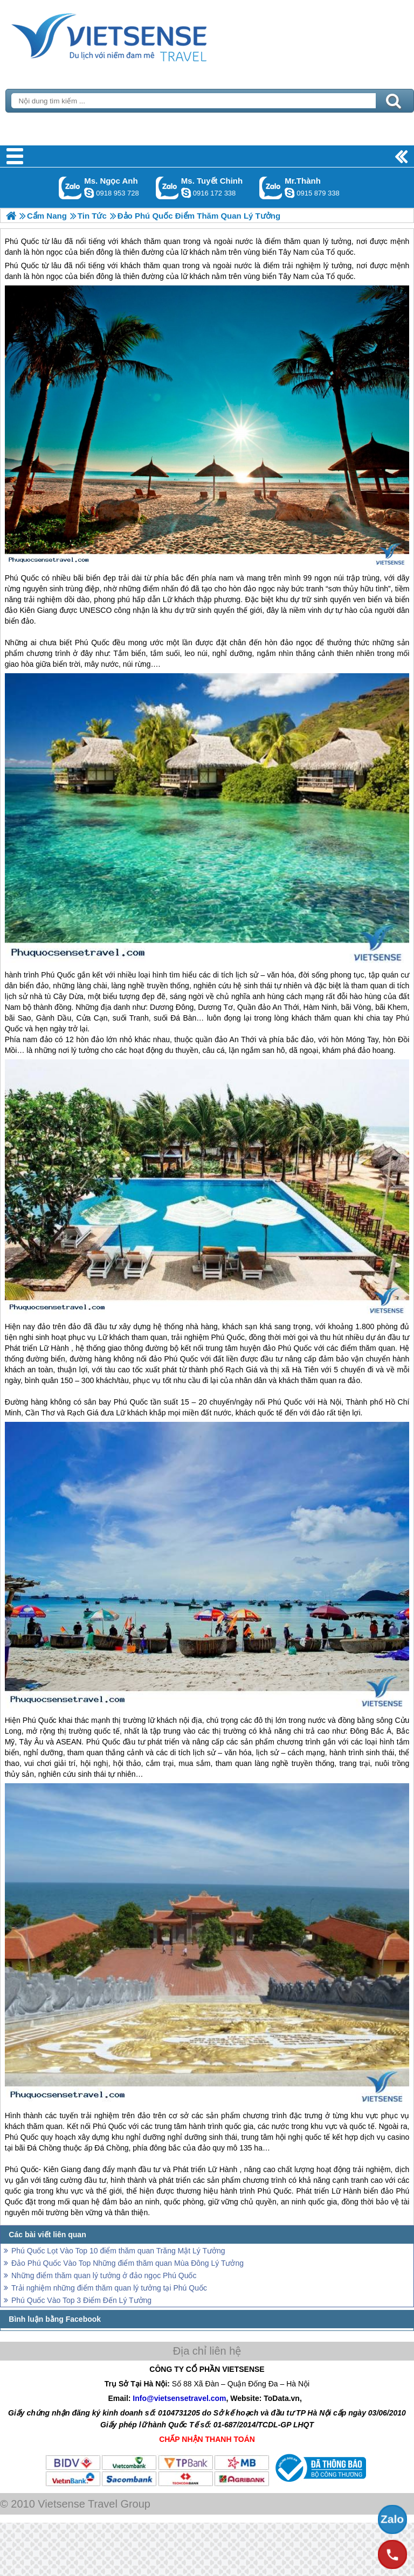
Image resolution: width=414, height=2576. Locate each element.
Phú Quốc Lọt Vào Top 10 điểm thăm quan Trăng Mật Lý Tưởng (118, 2250)
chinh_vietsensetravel (186, 192)
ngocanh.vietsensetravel (89, 192)
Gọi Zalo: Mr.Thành (271, 188)
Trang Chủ (136, 35)
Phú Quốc (22, 265)
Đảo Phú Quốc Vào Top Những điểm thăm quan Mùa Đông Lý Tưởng (127, 2263)
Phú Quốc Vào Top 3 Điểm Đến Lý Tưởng (81, 2300)
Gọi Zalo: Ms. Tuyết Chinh (167, 188)
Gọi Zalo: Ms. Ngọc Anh (70, 188)
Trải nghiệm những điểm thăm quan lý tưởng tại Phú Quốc (109, 2288)
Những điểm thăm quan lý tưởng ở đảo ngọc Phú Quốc (104, 2275)
